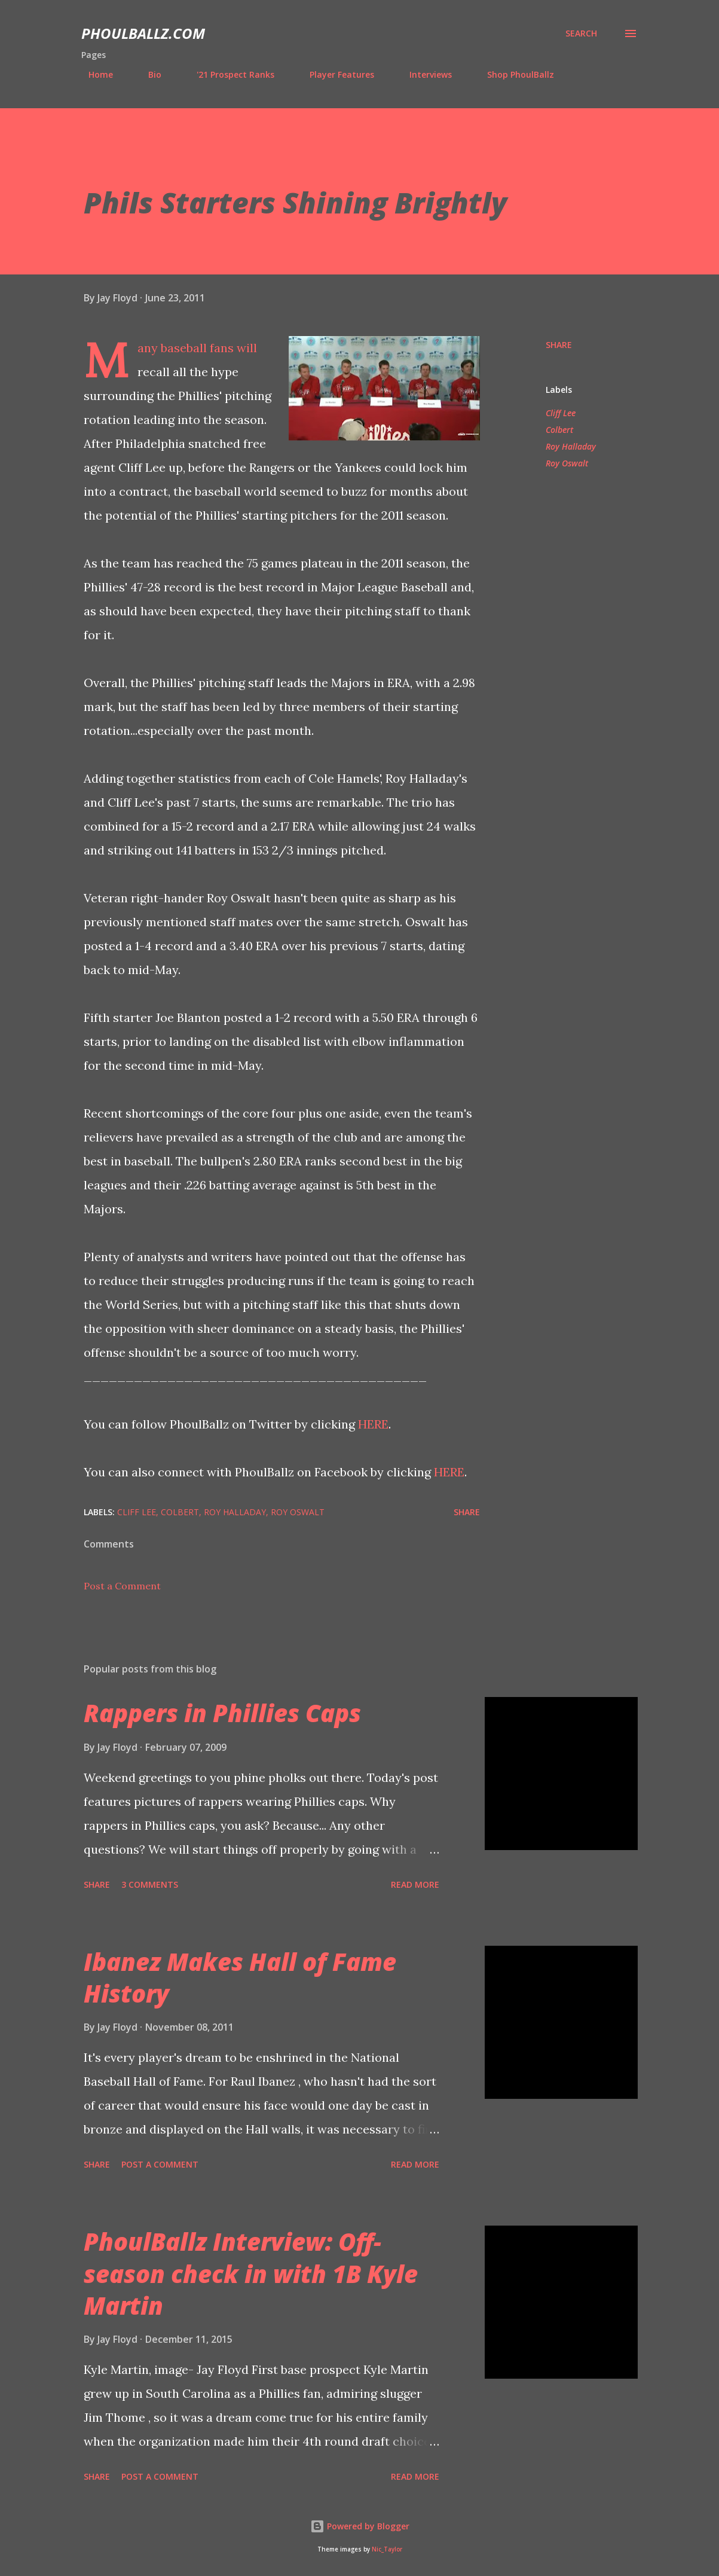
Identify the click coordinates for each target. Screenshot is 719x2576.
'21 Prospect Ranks (228, 74)
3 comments (149, 1884)
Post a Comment (122, 1586)
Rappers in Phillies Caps (222, 1712)
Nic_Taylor (387, 2549)
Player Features (334, 74)
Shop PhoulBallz (513, 74)
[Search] (581, 33)
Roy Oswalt (567, 463)
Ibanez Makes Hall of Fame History (240, 1977)
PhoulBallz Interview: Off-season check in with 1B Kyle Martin (251, 2273)
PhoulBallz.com (143, 33)
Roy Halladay (571, 446)
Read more (415, 1884)
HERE (373, 1424)
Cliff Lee (561, 413)
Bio (147, 74)
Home (93, 74)
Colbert (559, 429)
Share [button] (559, 344)
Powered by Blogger (359, 2526)
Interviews (423, 74)
